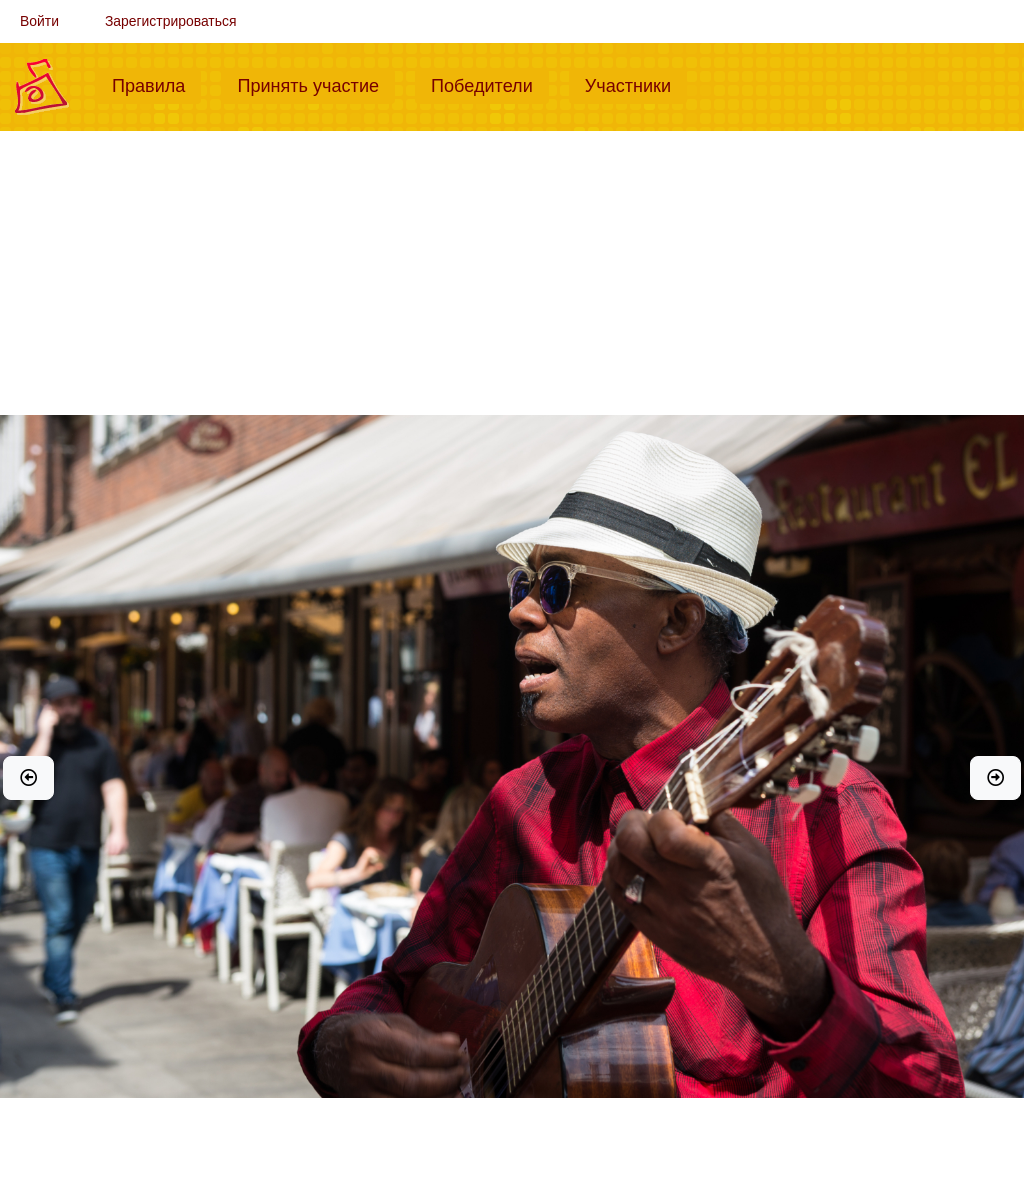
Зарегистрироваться (171, 21)
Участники (636, 84)
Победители (490, 84)
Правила (156, 84)
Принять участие (316, 84)
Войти (39, 21)
